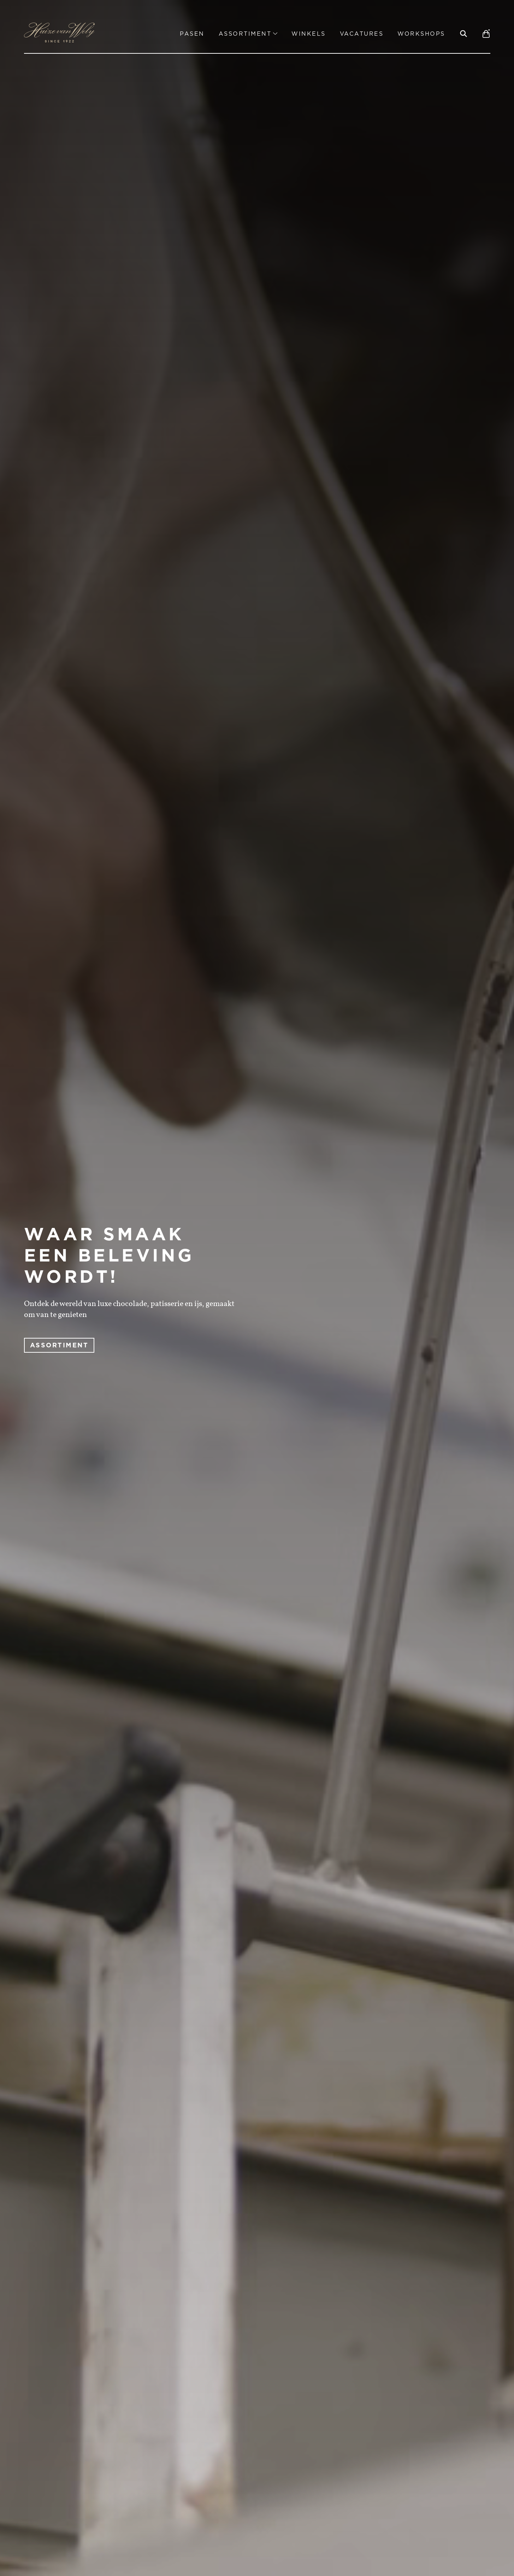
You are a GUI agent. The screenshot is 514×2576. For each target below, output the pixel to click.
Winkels (308, 33)
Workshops (421, 33)
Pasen (192, 33)
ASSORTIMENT (59, 1345)
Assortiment (248, 33)
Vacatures (362, 33)
